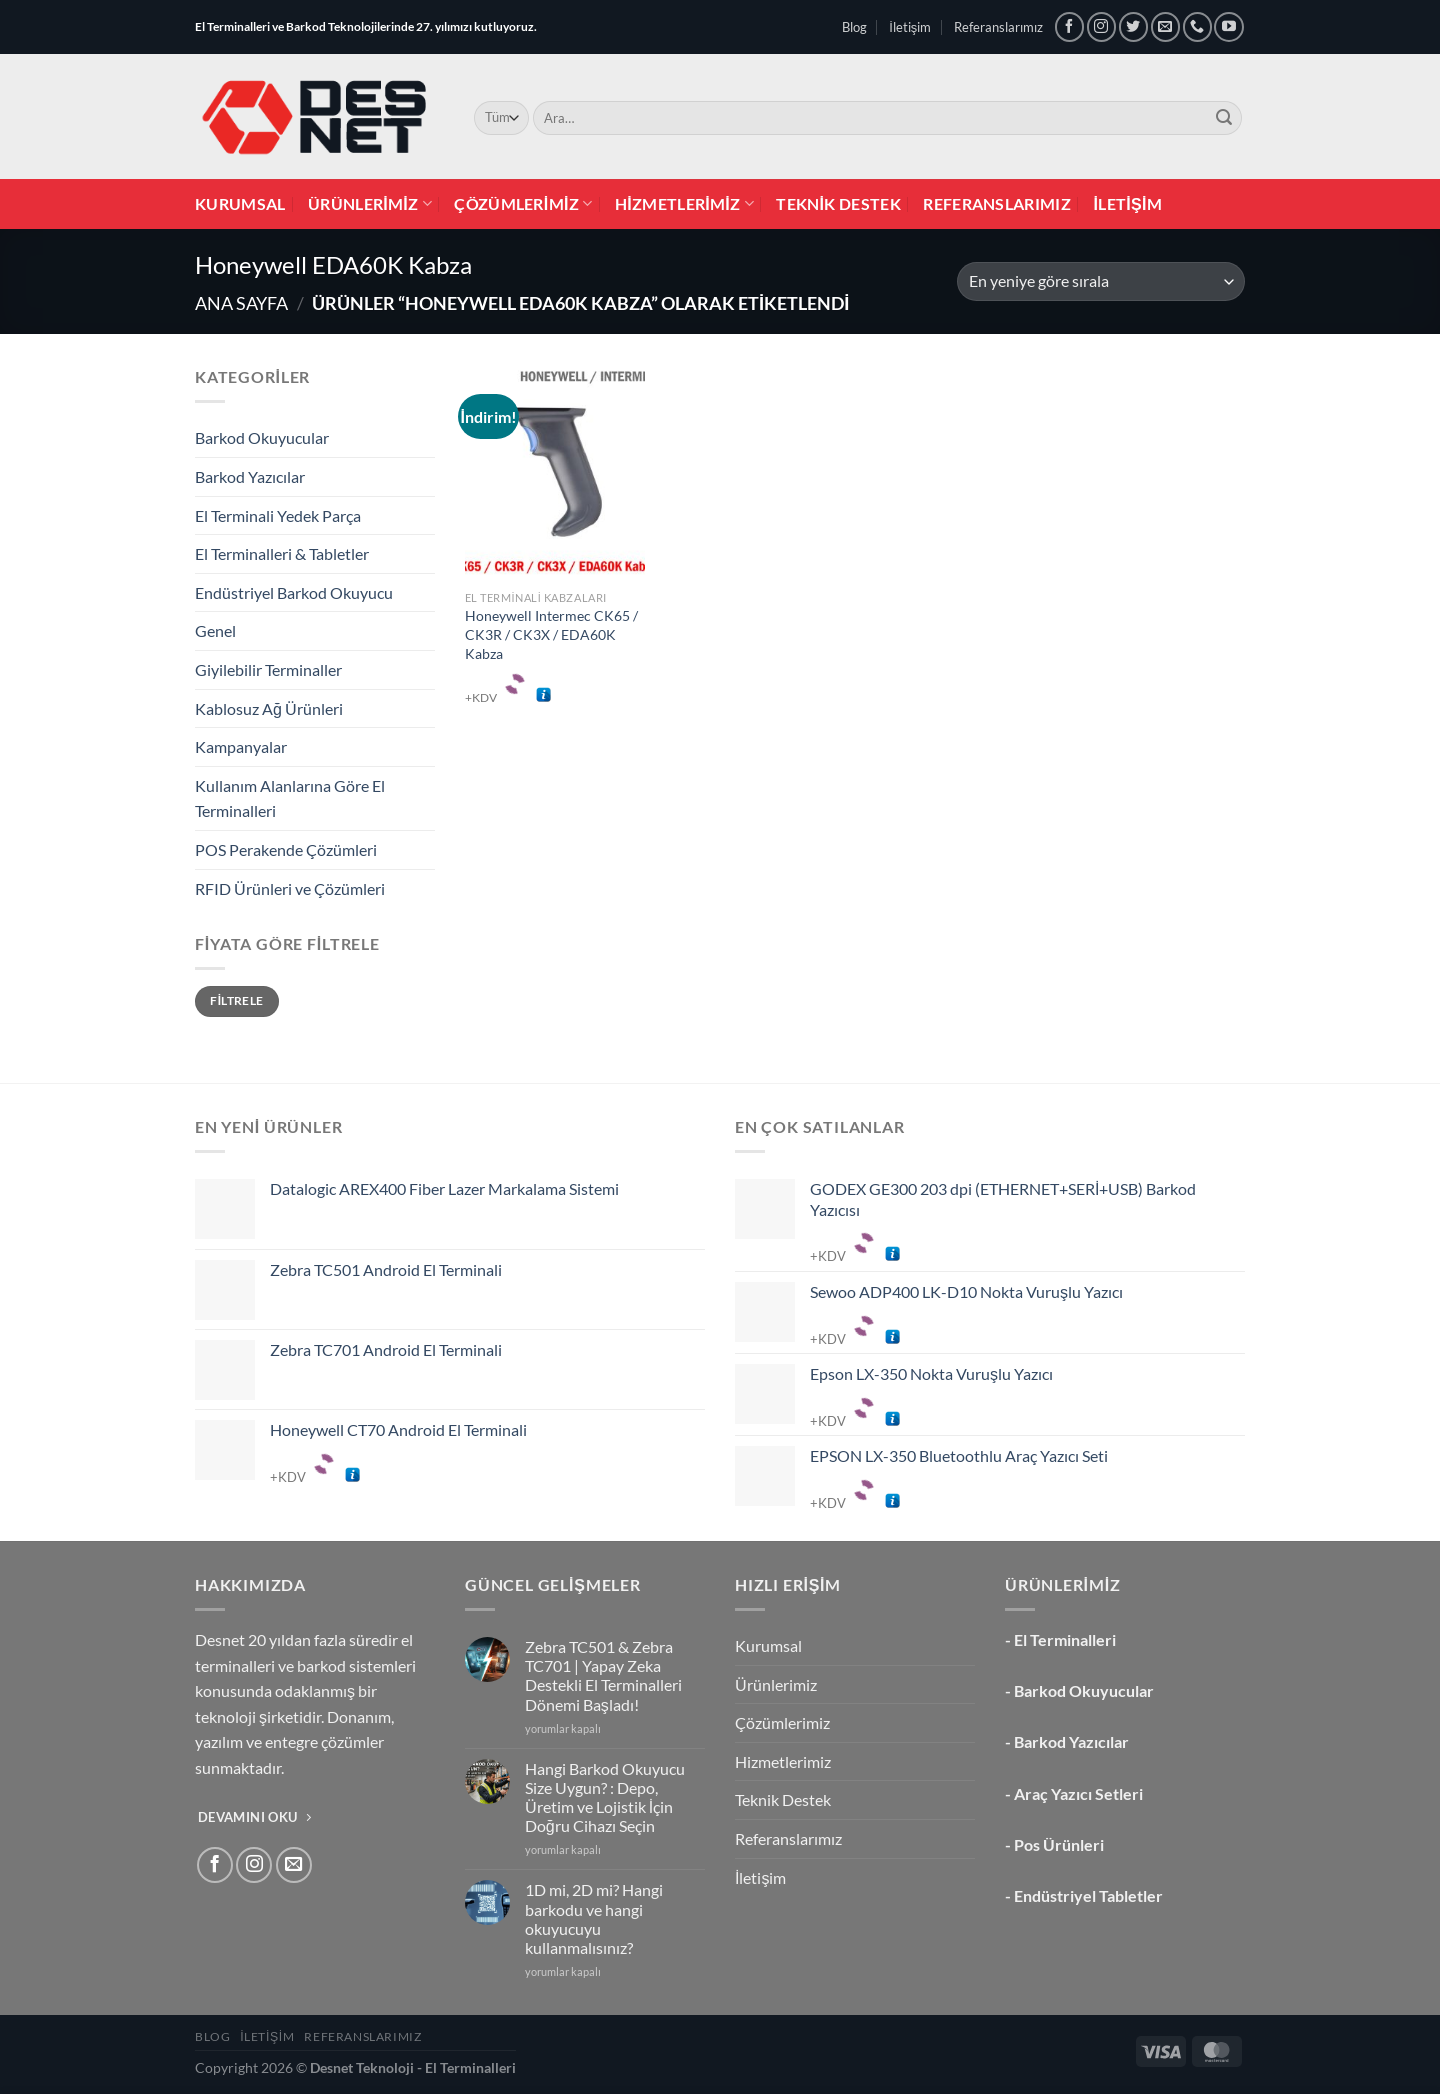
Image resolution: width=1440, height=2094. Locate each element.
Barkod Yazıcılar (250, 476)
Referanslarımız (998, 27)
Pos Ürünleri (1059, 1844)
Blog (854, 27)
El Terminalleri (1065, 1639)
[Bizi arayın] (1197, 26)
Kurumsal (240, 203)
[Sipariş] (1101, 281)
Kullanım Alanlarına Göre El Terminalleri (290, 798)
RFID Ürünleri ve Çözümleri (290, 888)
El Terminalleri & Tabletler (282, 553)
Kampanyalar (241, 746)
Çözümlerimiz (523, 204)
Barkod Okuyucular (262, 437)
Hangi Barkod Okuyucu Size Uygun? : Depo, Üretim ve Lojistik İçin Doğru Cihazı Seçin (605, 1797)
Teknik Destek (838, 203)
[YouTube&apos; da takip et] (1228, 26)
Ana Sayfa (241, 303)
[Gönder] (1224, 118)
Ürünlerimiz (370, 204)
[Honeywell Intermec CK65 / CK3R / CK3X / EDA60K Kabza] (555, 472)
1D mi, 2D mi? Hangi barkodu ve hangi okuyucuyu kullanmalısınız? (594, 1918)
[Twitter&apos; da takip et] (1133, 26)
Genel (215, 630)
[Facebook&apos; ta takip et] (1069, 26)
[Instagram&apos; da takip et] (1101, 26)
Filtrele (236, 1000)
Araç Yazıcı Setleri (1078, 1793)
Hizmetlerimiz (684, 204)
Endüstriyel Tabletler (1088, 1895)
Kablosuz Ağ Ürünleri (269, 708)
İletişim (910, 27)
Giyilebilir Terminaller (268, 669)
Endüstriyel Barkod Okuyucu (294, 592)
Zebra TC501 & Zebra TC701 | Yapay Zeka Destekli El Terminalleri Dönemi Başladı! (603, 1675)
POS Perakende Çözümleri (286, 849)
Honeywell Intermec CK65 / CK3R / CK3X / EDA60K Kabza (551, 634)
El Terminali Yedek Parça (278, 515)
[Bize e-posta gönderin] (1165, 26)
